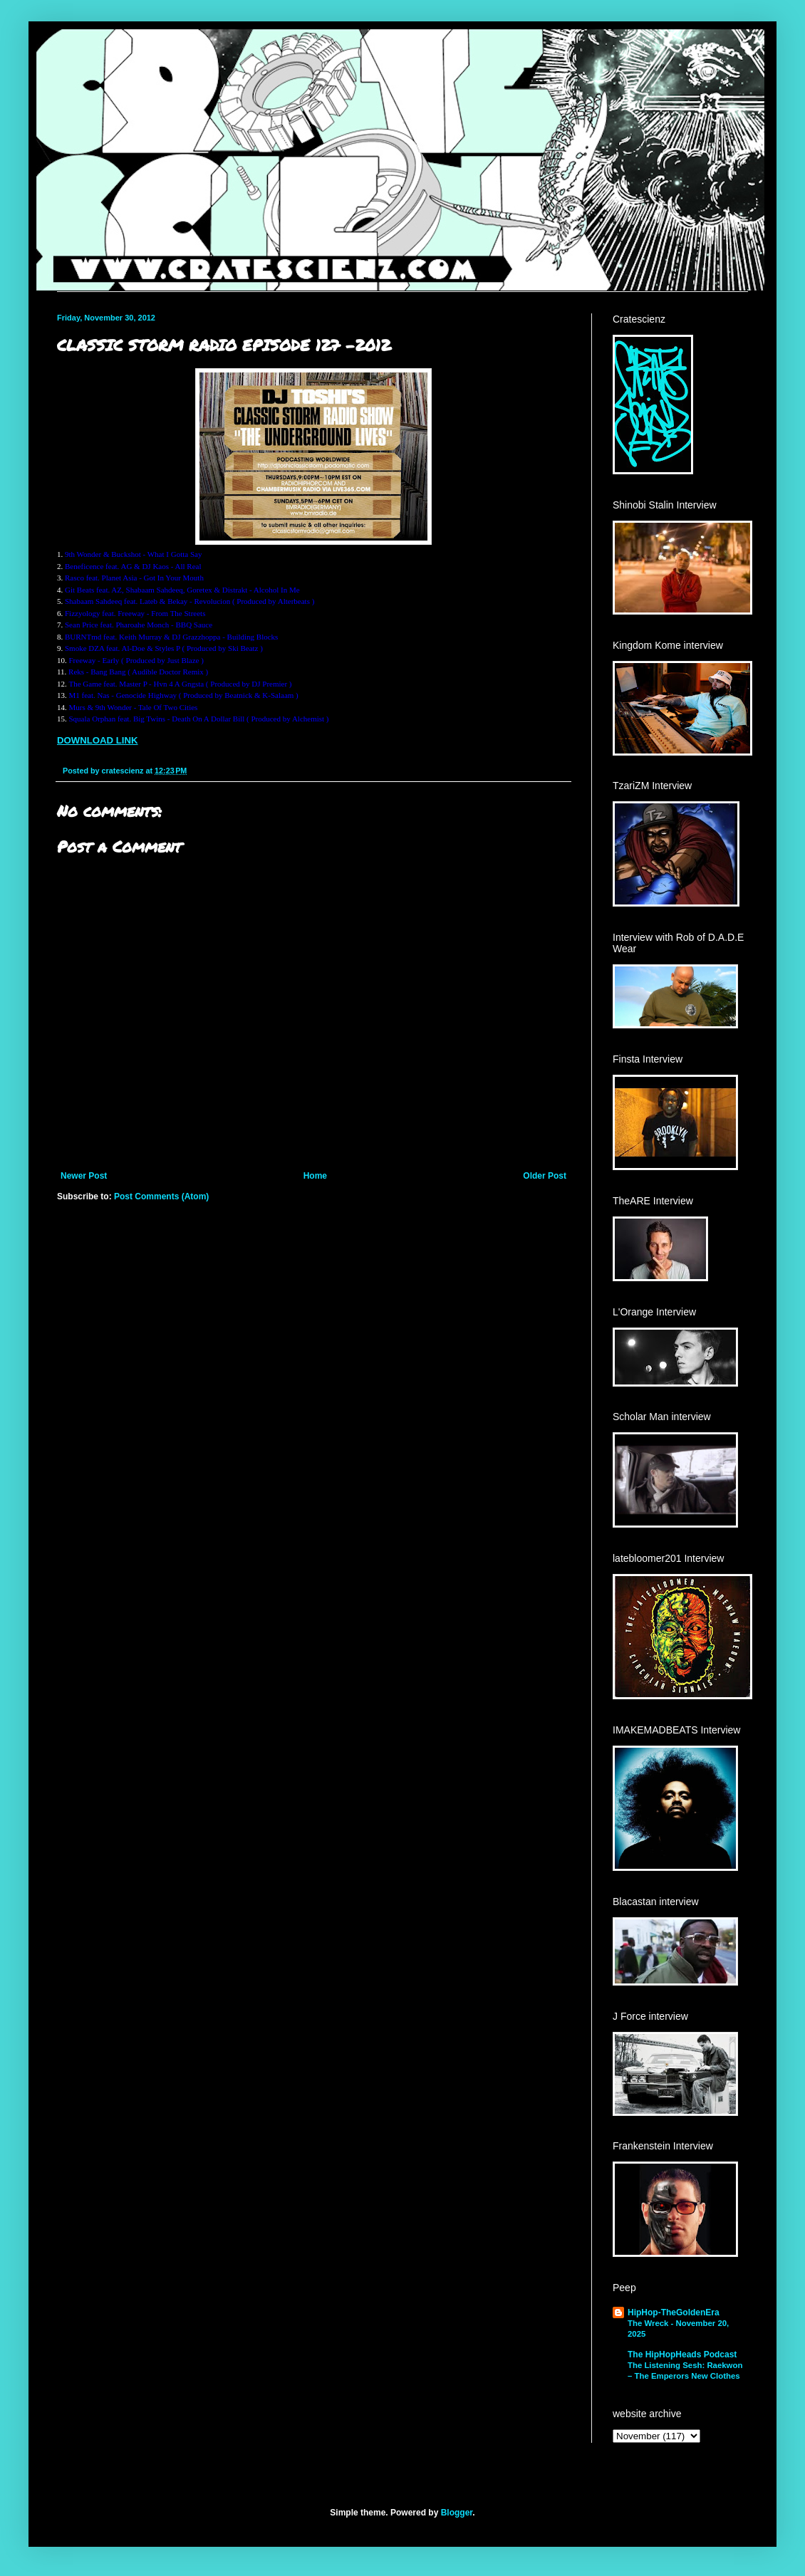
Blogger (457, 2513)
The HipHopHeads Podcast (682, 2354)
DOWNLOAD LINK (97, 740)
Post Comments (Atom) (161, 1196)
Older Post (544, 1176)
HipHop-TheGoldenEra (674, 2312)
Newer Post (84, 1176)
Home (315, 1176)
